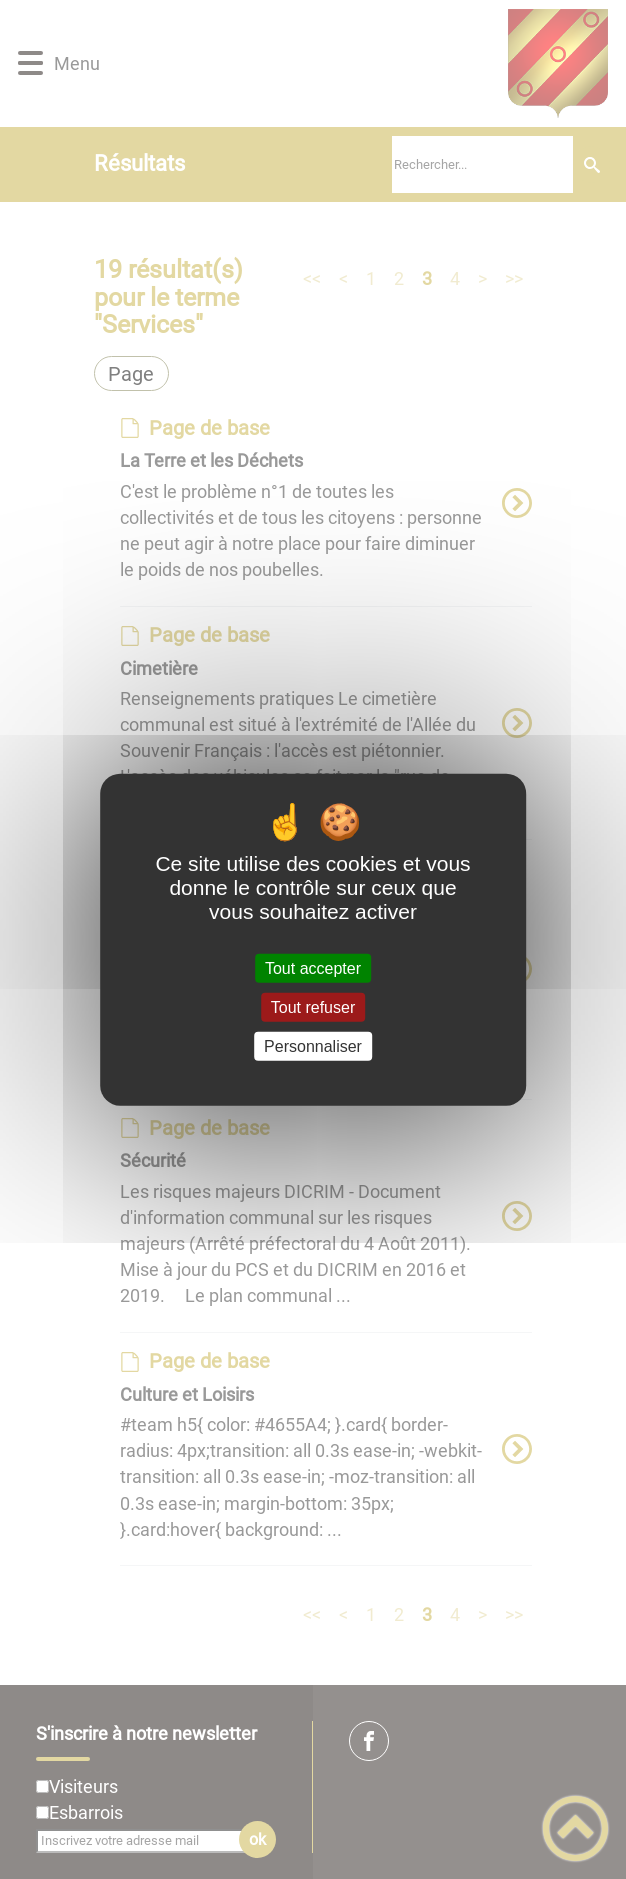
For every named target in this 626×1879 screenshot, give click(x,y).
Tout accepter (313, 967)
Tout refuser (313, 1006)
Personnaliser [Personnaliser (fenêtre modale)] (313, 1046)
